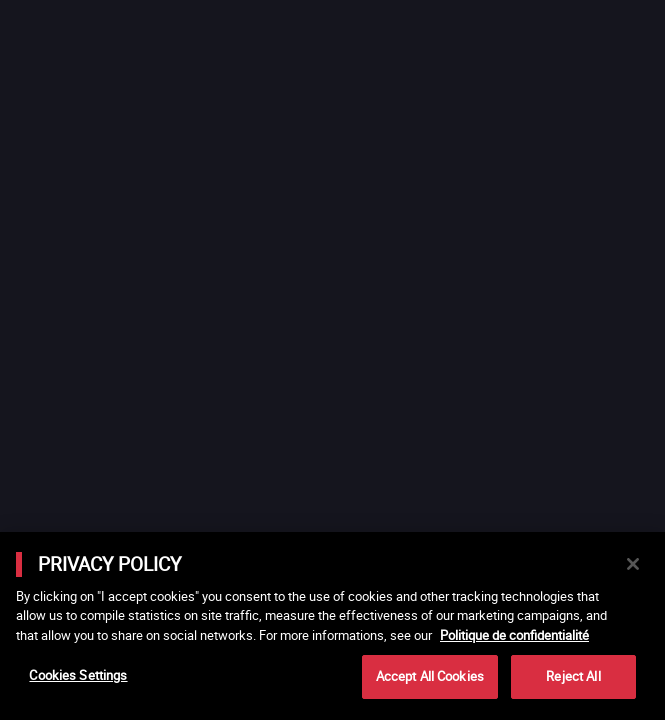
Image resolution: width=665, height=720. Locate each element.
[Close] (633, 564)
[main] (332, 626)
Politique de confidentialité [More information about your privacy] (514, 635)
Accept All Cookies (430, 676)
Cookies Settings (78, 675)
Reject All (573, 676)
